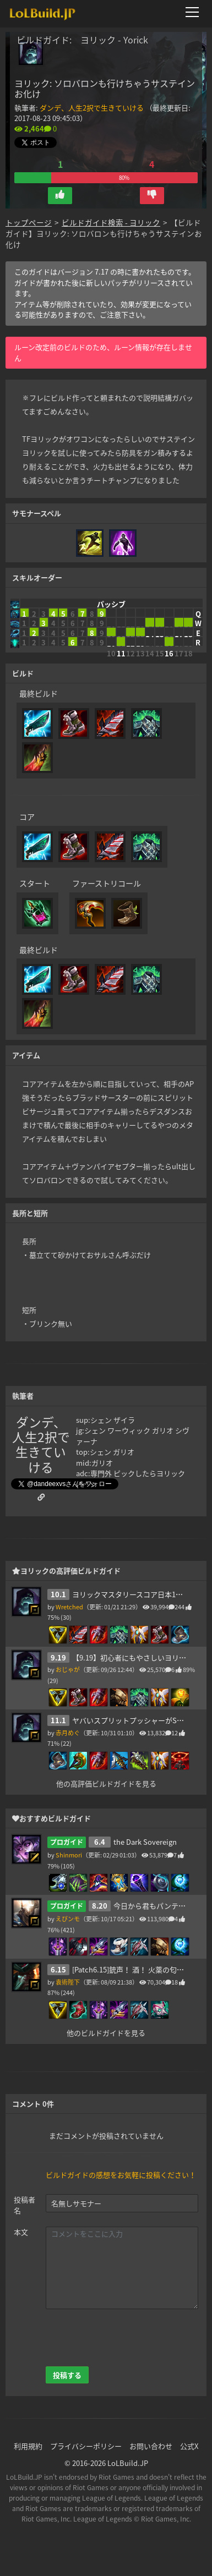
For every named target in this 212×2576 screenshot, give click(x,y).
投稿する (67, 2375)
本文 (21, 2232)
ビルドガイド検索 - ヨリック (111, 222)
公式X (189, 2446)
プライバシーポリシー (86, 2446)
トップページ (29, 222)
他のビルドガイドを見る (106, 2032)
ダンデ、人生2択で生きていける (92, 107)
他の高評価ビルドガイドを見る (106, 1783)
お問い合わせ (150, 2446)
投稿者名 (24, 2205)
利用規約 (28, 2446)
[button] (60, 195)
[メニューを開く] (195, 12)
